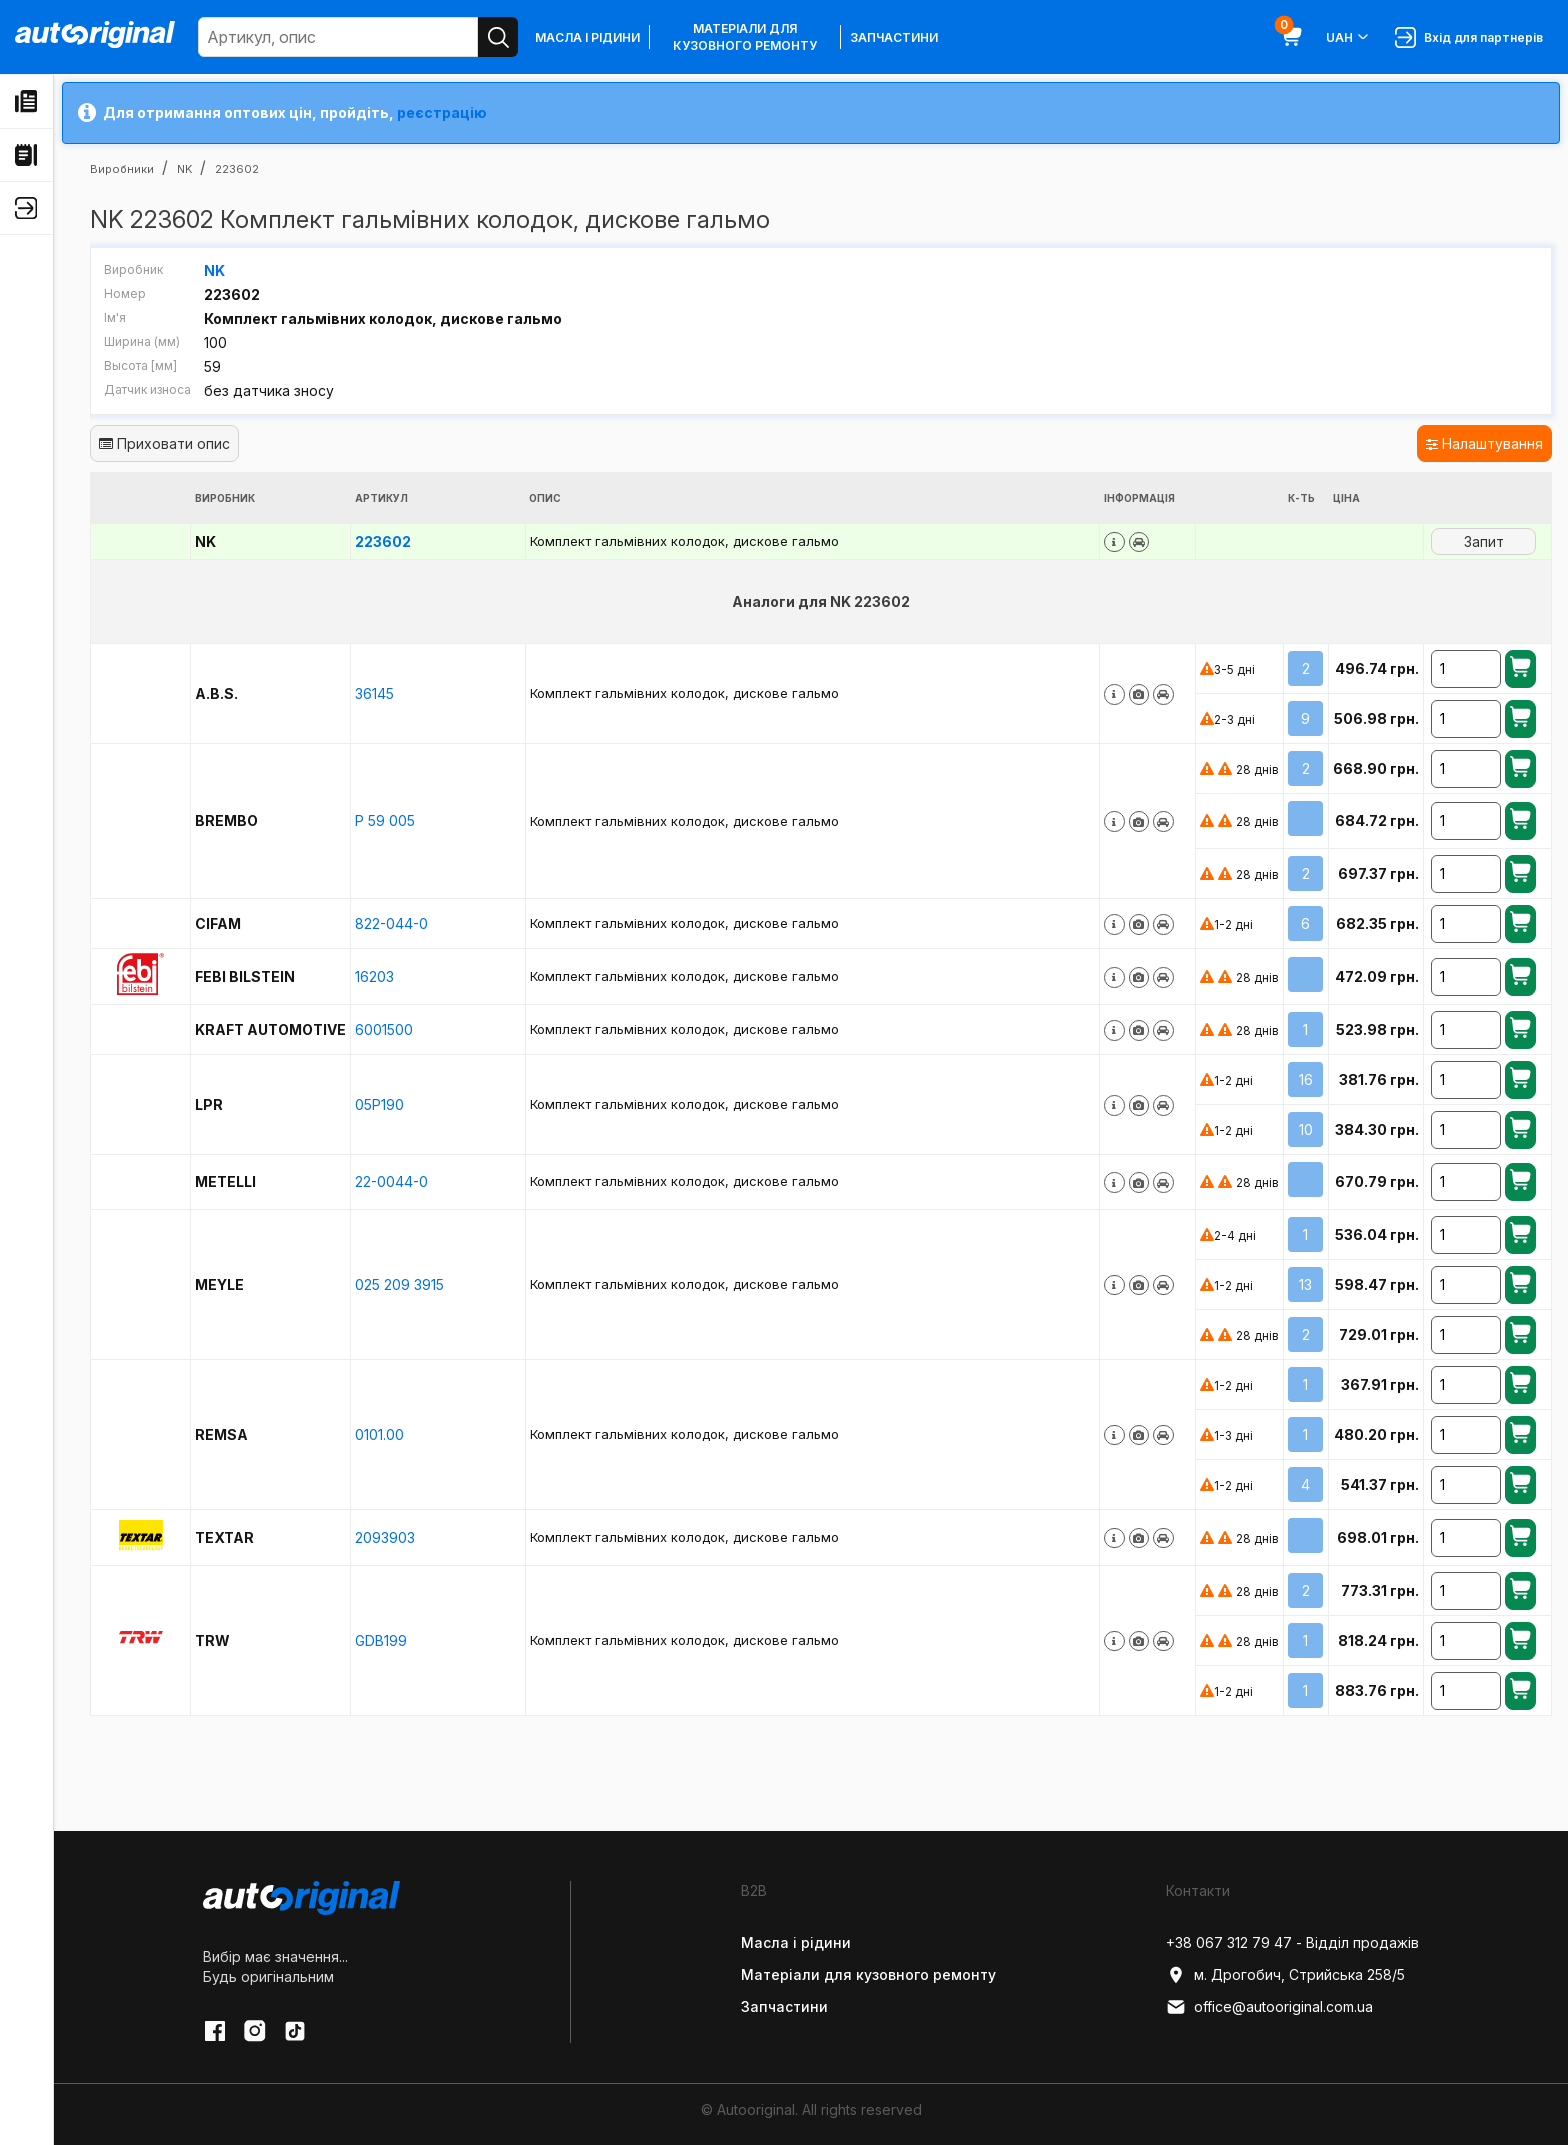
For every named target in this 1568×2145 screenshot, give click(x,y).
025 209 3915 (399, 1283)
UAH (1348, 37)
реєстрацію (442, 112)
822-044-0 (391, 922)
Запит (1484, 540)
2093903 (385, 1536)
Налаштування (1484, 442)
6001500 (384, 1028)
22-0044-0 (391, 1180)
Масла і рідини (587, 37)
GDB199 (381, 1639)
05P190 (379, 1103)
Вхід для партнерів (1469, 37)
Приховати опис (164, 442)
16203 (374, 975)
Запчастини (894, 37)
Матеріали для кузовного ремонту (745, 37)
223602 (383, 540)
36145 (374, 692)
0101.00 (379, 1433)
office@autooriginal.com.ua (1269, 2006)
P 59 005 (385, 819)
